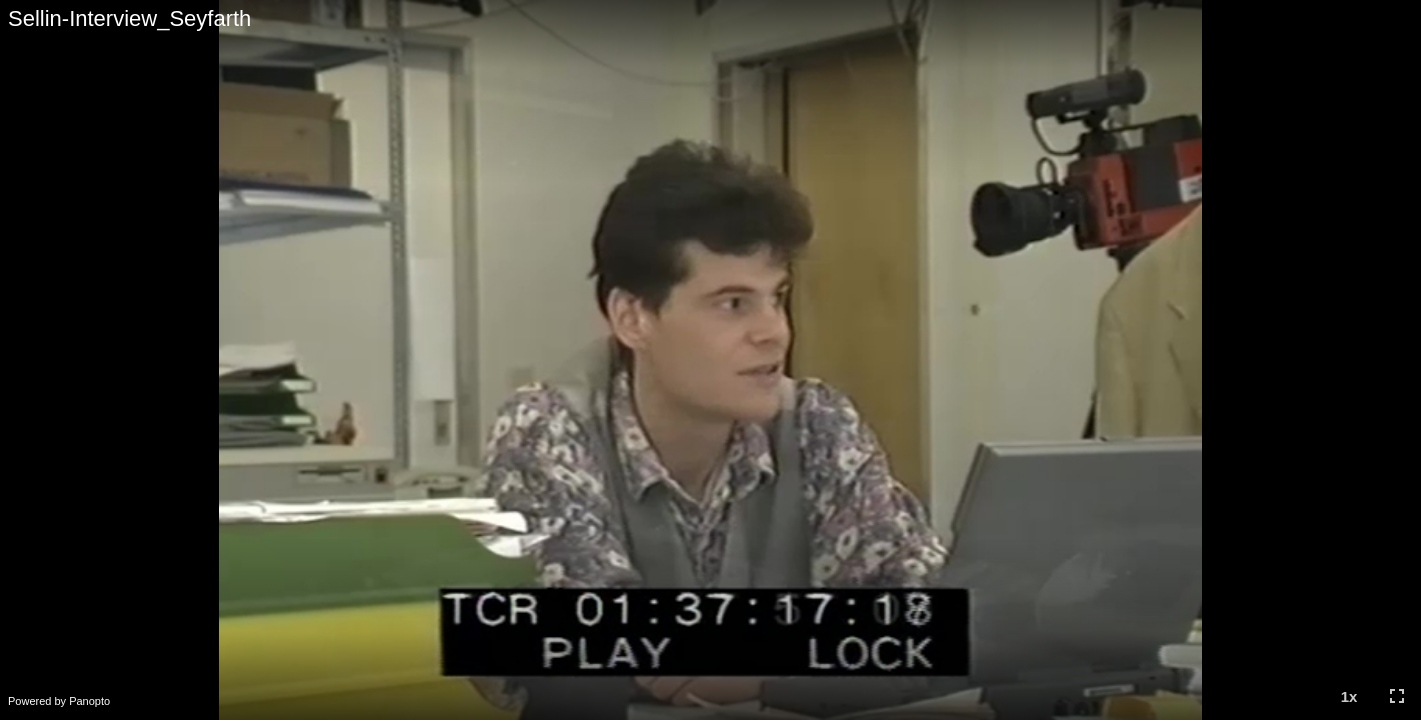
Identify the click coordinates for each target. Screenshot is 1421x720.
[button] (1349, 696)
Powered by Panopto (59, 701)
